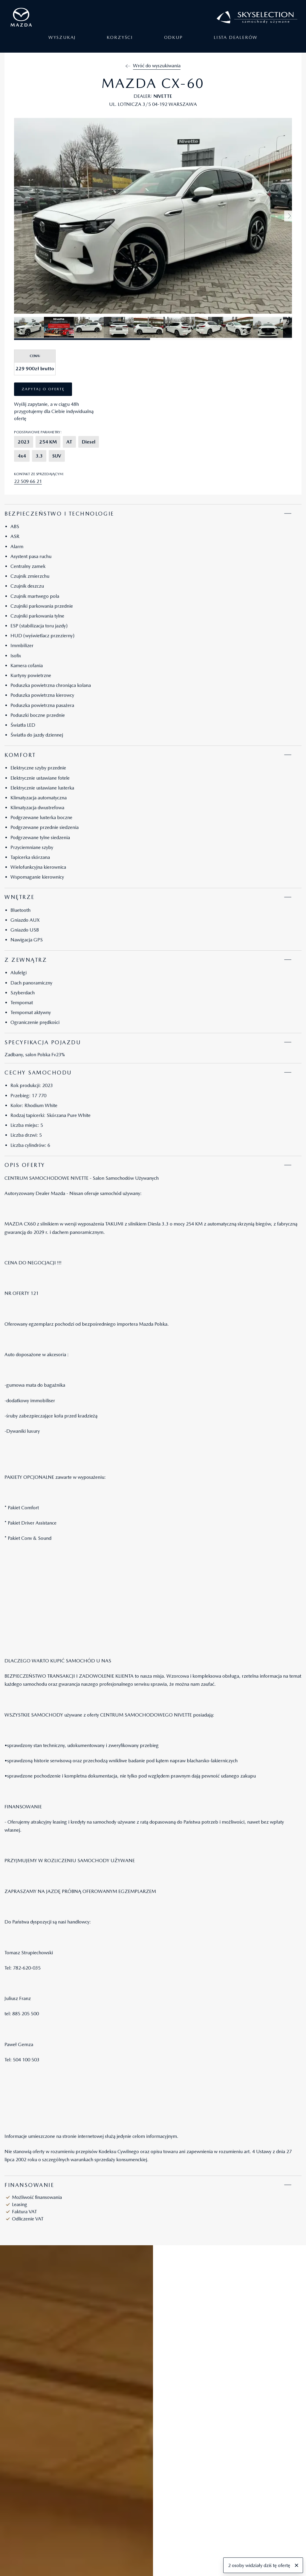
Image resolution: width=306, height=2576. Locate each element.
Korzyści (120, 42)
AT (69, 442)
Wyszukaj (62, 42)
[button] (289, 216)
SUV (56, 456)
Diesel (88, 442)
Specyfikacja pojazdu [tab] (42, 1042)
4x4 (22, 456)
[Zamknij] (296, 2565)
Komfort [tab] (20, 755)
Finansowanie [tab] (29, 2185)
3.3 (39, 456)
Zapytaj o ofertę (43, 389)
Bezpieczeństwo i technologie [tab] (59, 513)
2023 (24, 442)
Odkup (173, 42)
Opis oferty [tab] (24, 1165)
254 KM (48, 442)
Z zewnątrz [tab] (25, 960)
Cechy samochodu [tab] (38, 1072)
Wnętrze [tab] (19, 897)
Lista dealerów (236, 42)
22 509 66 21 (28, 481)
